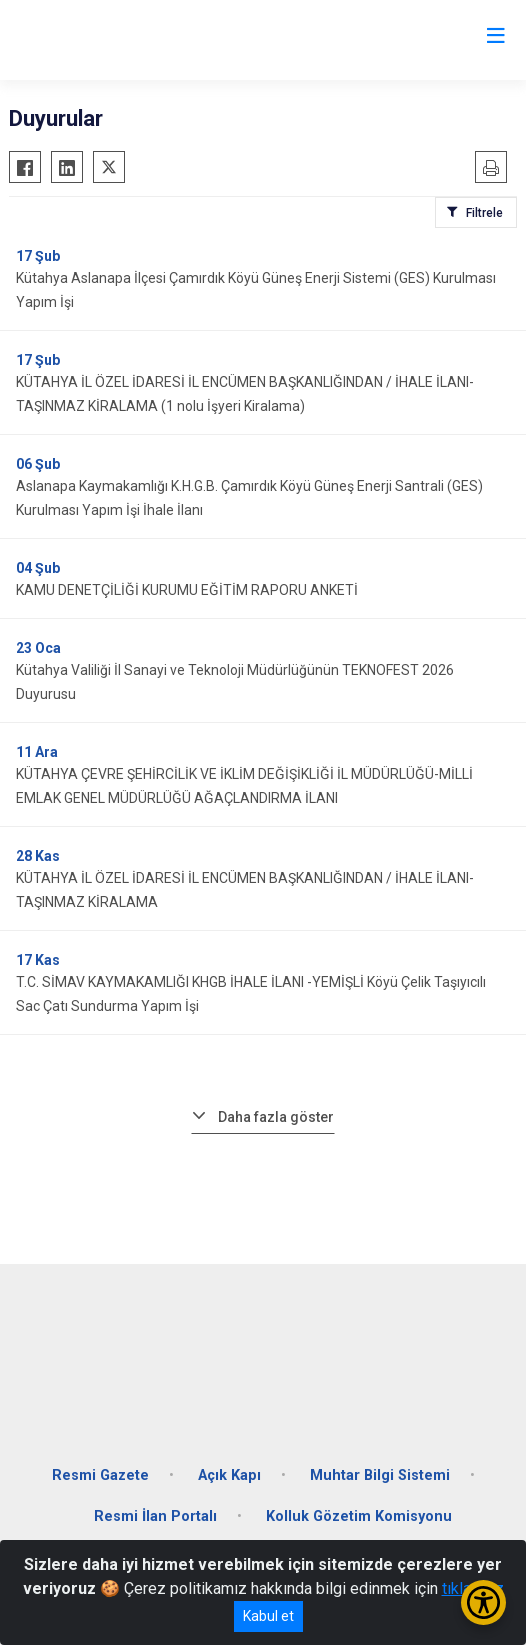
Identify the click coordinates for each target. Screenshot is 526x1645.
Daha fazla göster (276, 1117)
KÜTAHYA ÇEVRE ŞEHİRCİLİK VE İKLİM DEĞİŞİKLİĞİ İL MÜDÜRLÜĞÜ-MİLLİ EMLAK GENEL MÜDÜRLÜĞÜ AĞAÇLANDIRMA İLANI (244, 786)
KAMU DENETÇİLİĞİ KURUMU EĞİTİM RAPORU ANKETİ (187, 590)
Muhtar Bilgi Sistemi (380, 1475)
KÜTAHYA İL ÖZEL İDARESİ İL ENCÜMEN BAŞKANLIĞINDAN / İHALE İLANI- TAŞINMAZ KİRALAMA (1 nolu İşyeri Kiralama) (245, 394)
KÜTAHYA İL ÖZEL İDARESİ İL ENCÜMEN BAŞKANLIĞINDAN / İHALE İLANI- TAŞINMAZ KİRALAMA (245, 890)
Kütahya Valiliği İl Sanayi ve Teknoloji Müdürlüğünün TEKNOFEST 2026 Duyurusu (235, 682)
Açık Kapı (229, 1475)
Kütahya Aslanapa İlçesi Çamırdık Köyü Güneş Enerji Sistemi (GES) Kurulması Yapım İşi (256, 290)
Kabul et (268, 1616)
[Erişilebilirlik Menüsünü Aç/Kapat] (483, 1602)
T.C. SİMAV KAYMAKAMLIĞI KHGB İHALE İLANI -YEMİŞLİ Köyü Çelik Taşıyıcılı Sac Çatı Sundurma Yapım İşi (251, 994)
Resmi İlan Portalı (155, 1516)
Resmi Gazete (100, 1475)
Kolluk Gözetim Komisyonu (359, 1516)
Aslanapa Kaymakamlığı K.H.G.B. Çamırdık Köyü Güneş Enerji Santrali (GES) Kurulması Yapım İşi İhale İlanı (249, 498)
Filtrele (484, 213)
